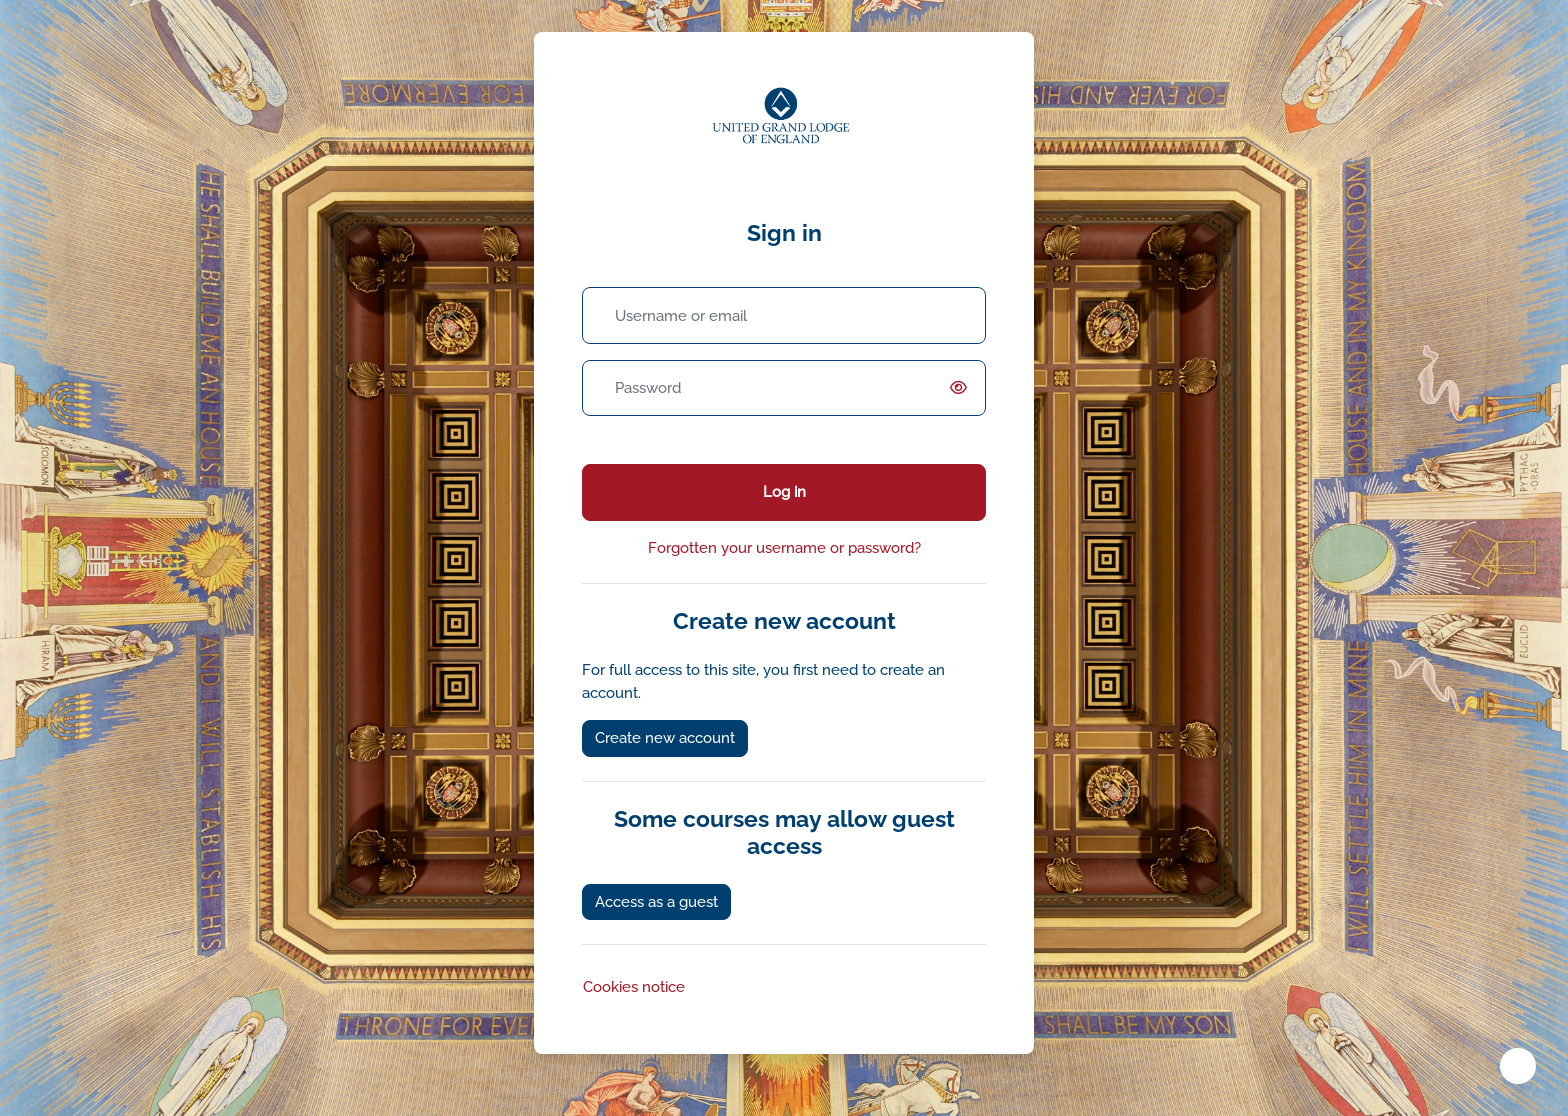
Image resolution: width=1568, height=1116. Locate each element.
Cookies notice (634, 987)
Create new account (665, 738)
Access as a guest (656, 902)
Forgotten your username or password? (784, 548)
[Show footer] (1518, 1066)
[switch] (962, 388)
